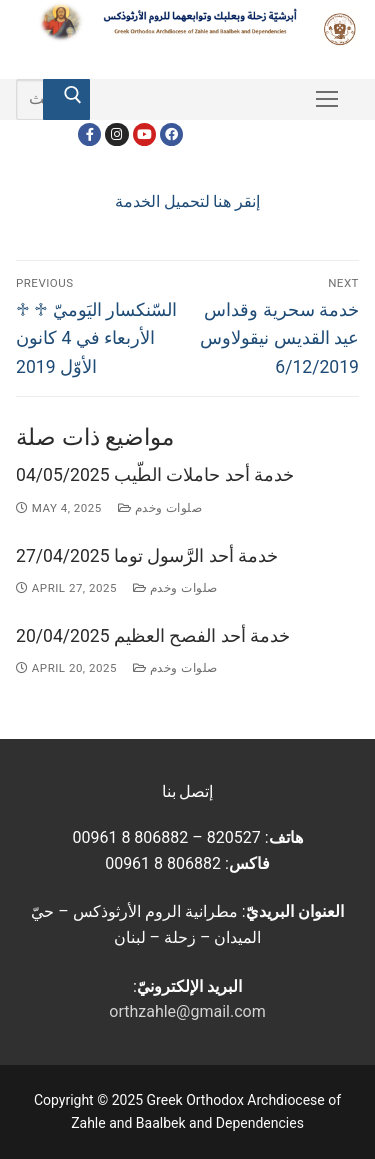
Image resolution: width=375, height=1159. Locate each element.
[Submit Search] (66, 100)
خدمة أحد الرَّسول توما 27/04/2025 (147, 556)
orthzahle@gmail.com (187, 1011)
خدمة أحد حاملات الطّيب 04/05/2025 (155, 475)
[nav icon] (327, 100)
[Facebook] (89, 134)
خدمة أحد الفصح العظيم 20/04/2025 (153, 636)
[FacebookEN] (171, 134)
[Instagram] (116, 134)
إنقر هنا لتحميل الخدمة (188, 201)
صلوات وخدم (160, 508)
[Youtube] (144, 134)
